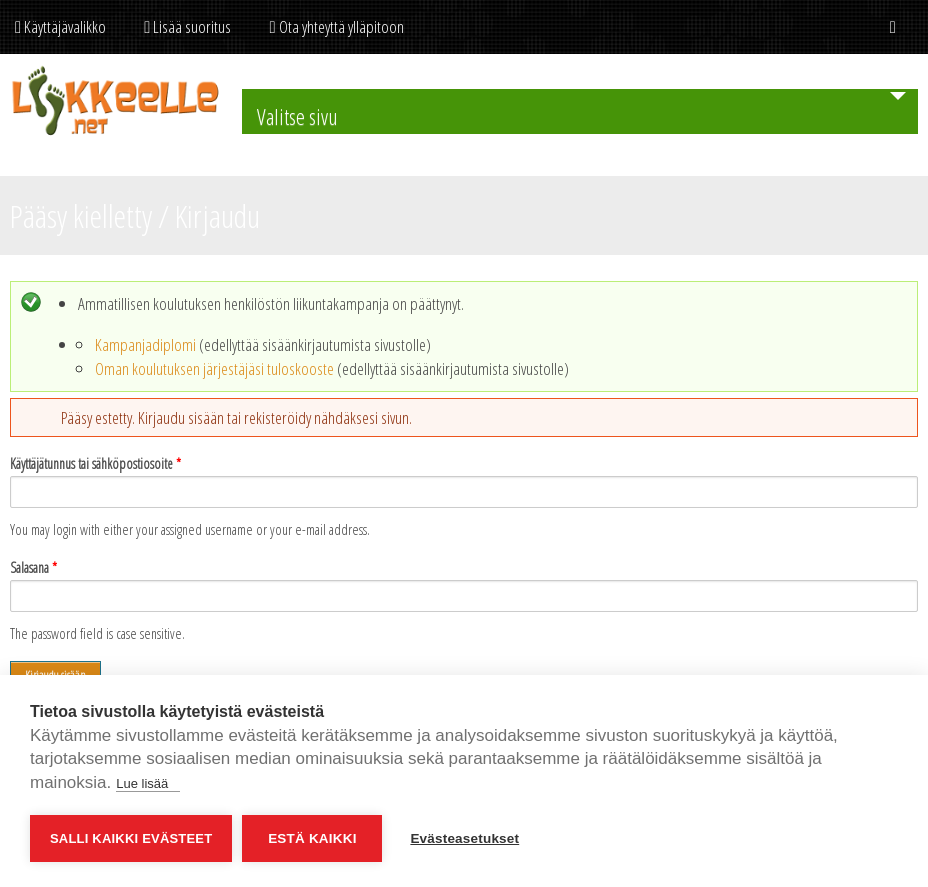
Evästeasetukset (464, 838)
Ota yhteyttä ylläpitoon (336, 26)
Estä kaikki (312, 838)
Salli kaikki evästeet (131, 838)
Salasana (33, 567)
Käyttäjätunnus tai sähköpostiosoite (95, 463)
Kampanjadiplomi (145, 344)
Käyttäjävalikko (60, 26)
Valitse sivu (297, 116)
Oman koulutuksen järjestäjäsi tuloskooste (214, 368)
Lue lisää (148, 783)
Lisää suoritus (187, 26)
